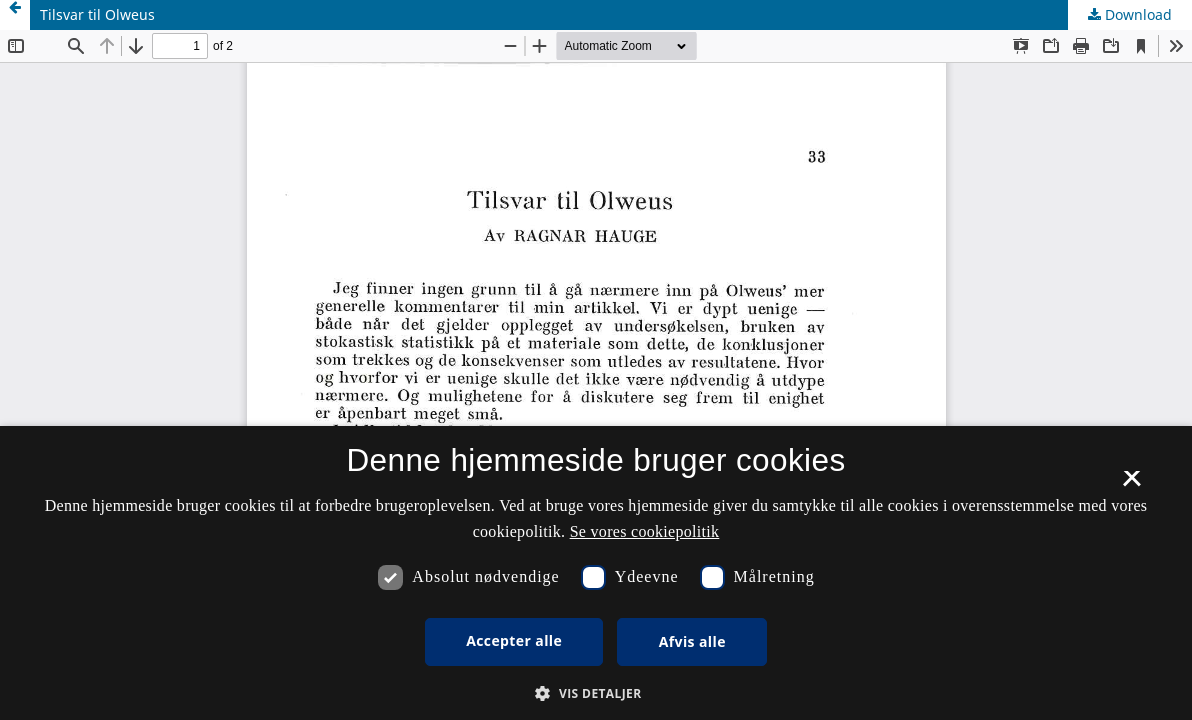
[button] (595, 693)
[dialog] (596, 573)
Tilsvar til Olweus (97, 14)
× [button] (1131, 485)
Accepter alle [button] (514, 640)
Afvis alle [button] (692, 641)
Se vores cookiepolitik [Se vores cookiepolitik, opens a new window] (645, 531)
